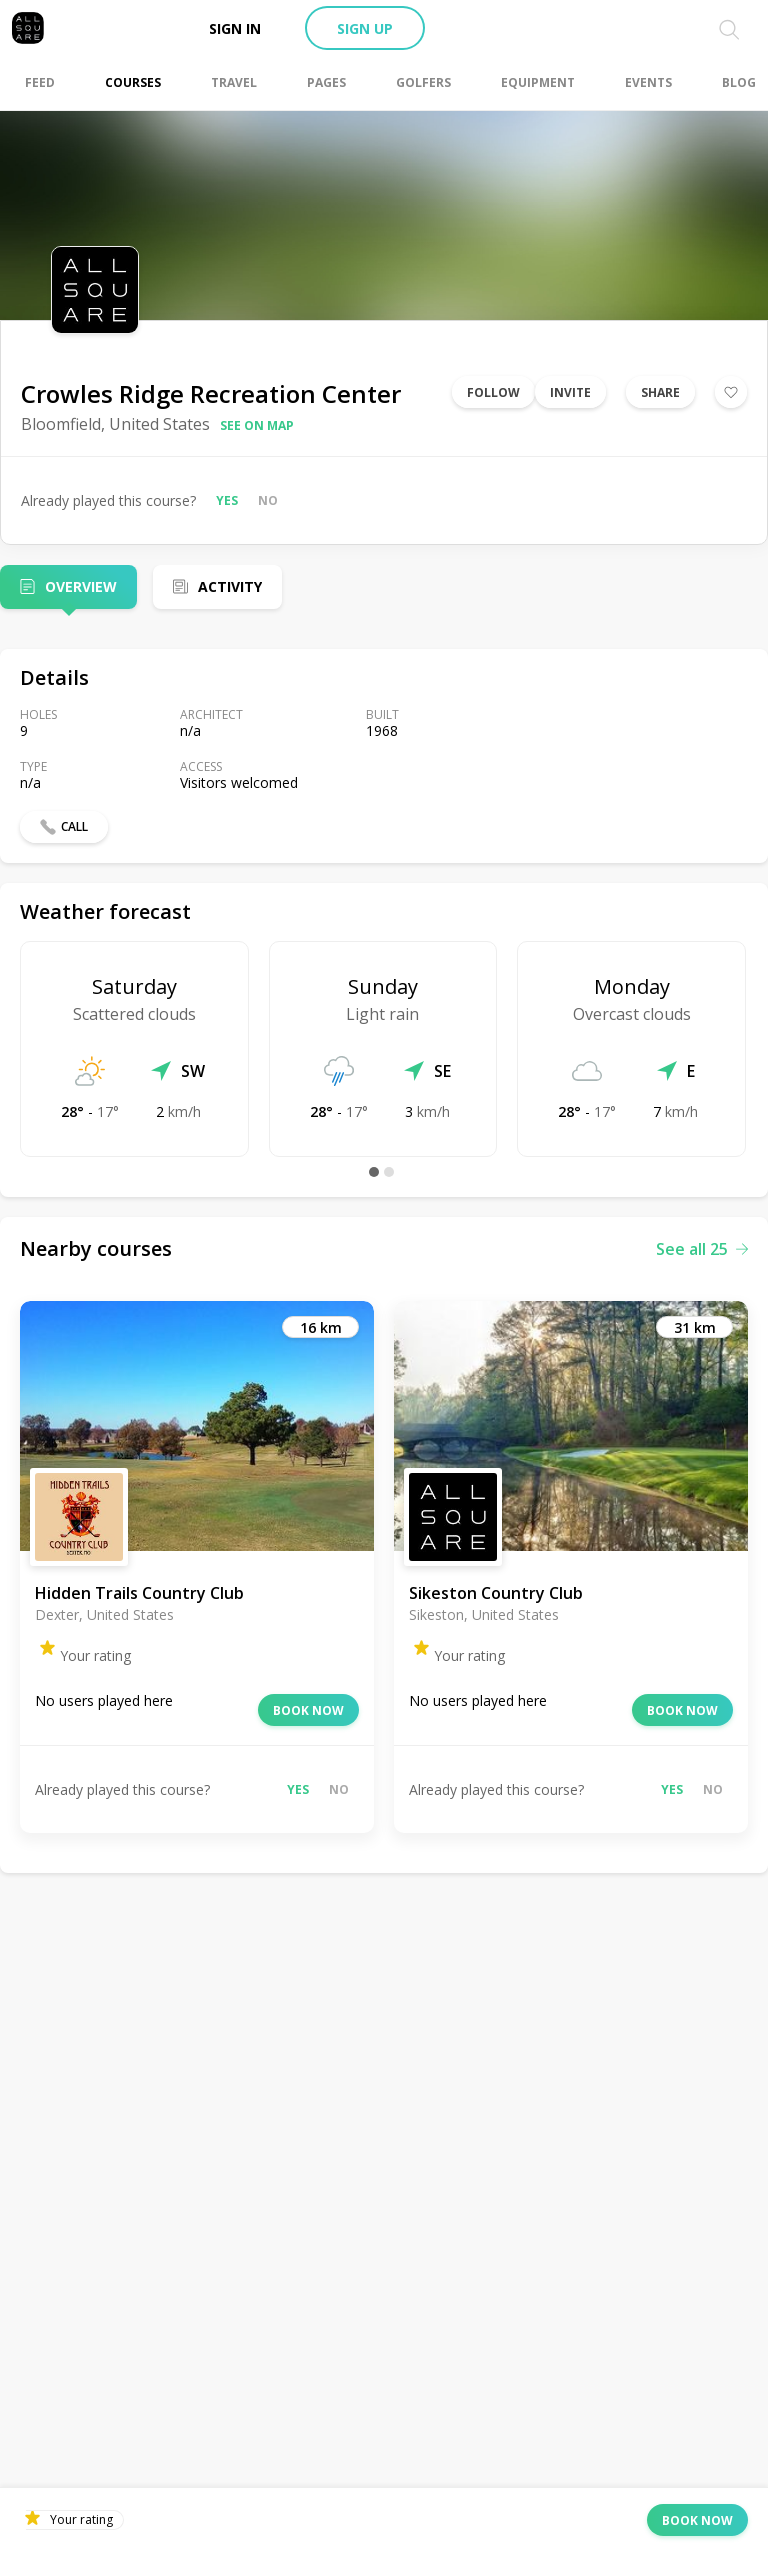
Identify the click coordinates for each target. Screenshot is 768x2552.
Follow (493, 392)
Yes (227, 500)
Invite (570, 392)
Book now (308, 1710)
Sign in (235, 28)
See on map (257, 425)
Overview (81, 586)
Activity (230, 586)
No (268, 500)
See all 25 (702, 1249)
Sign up (365, 28)
